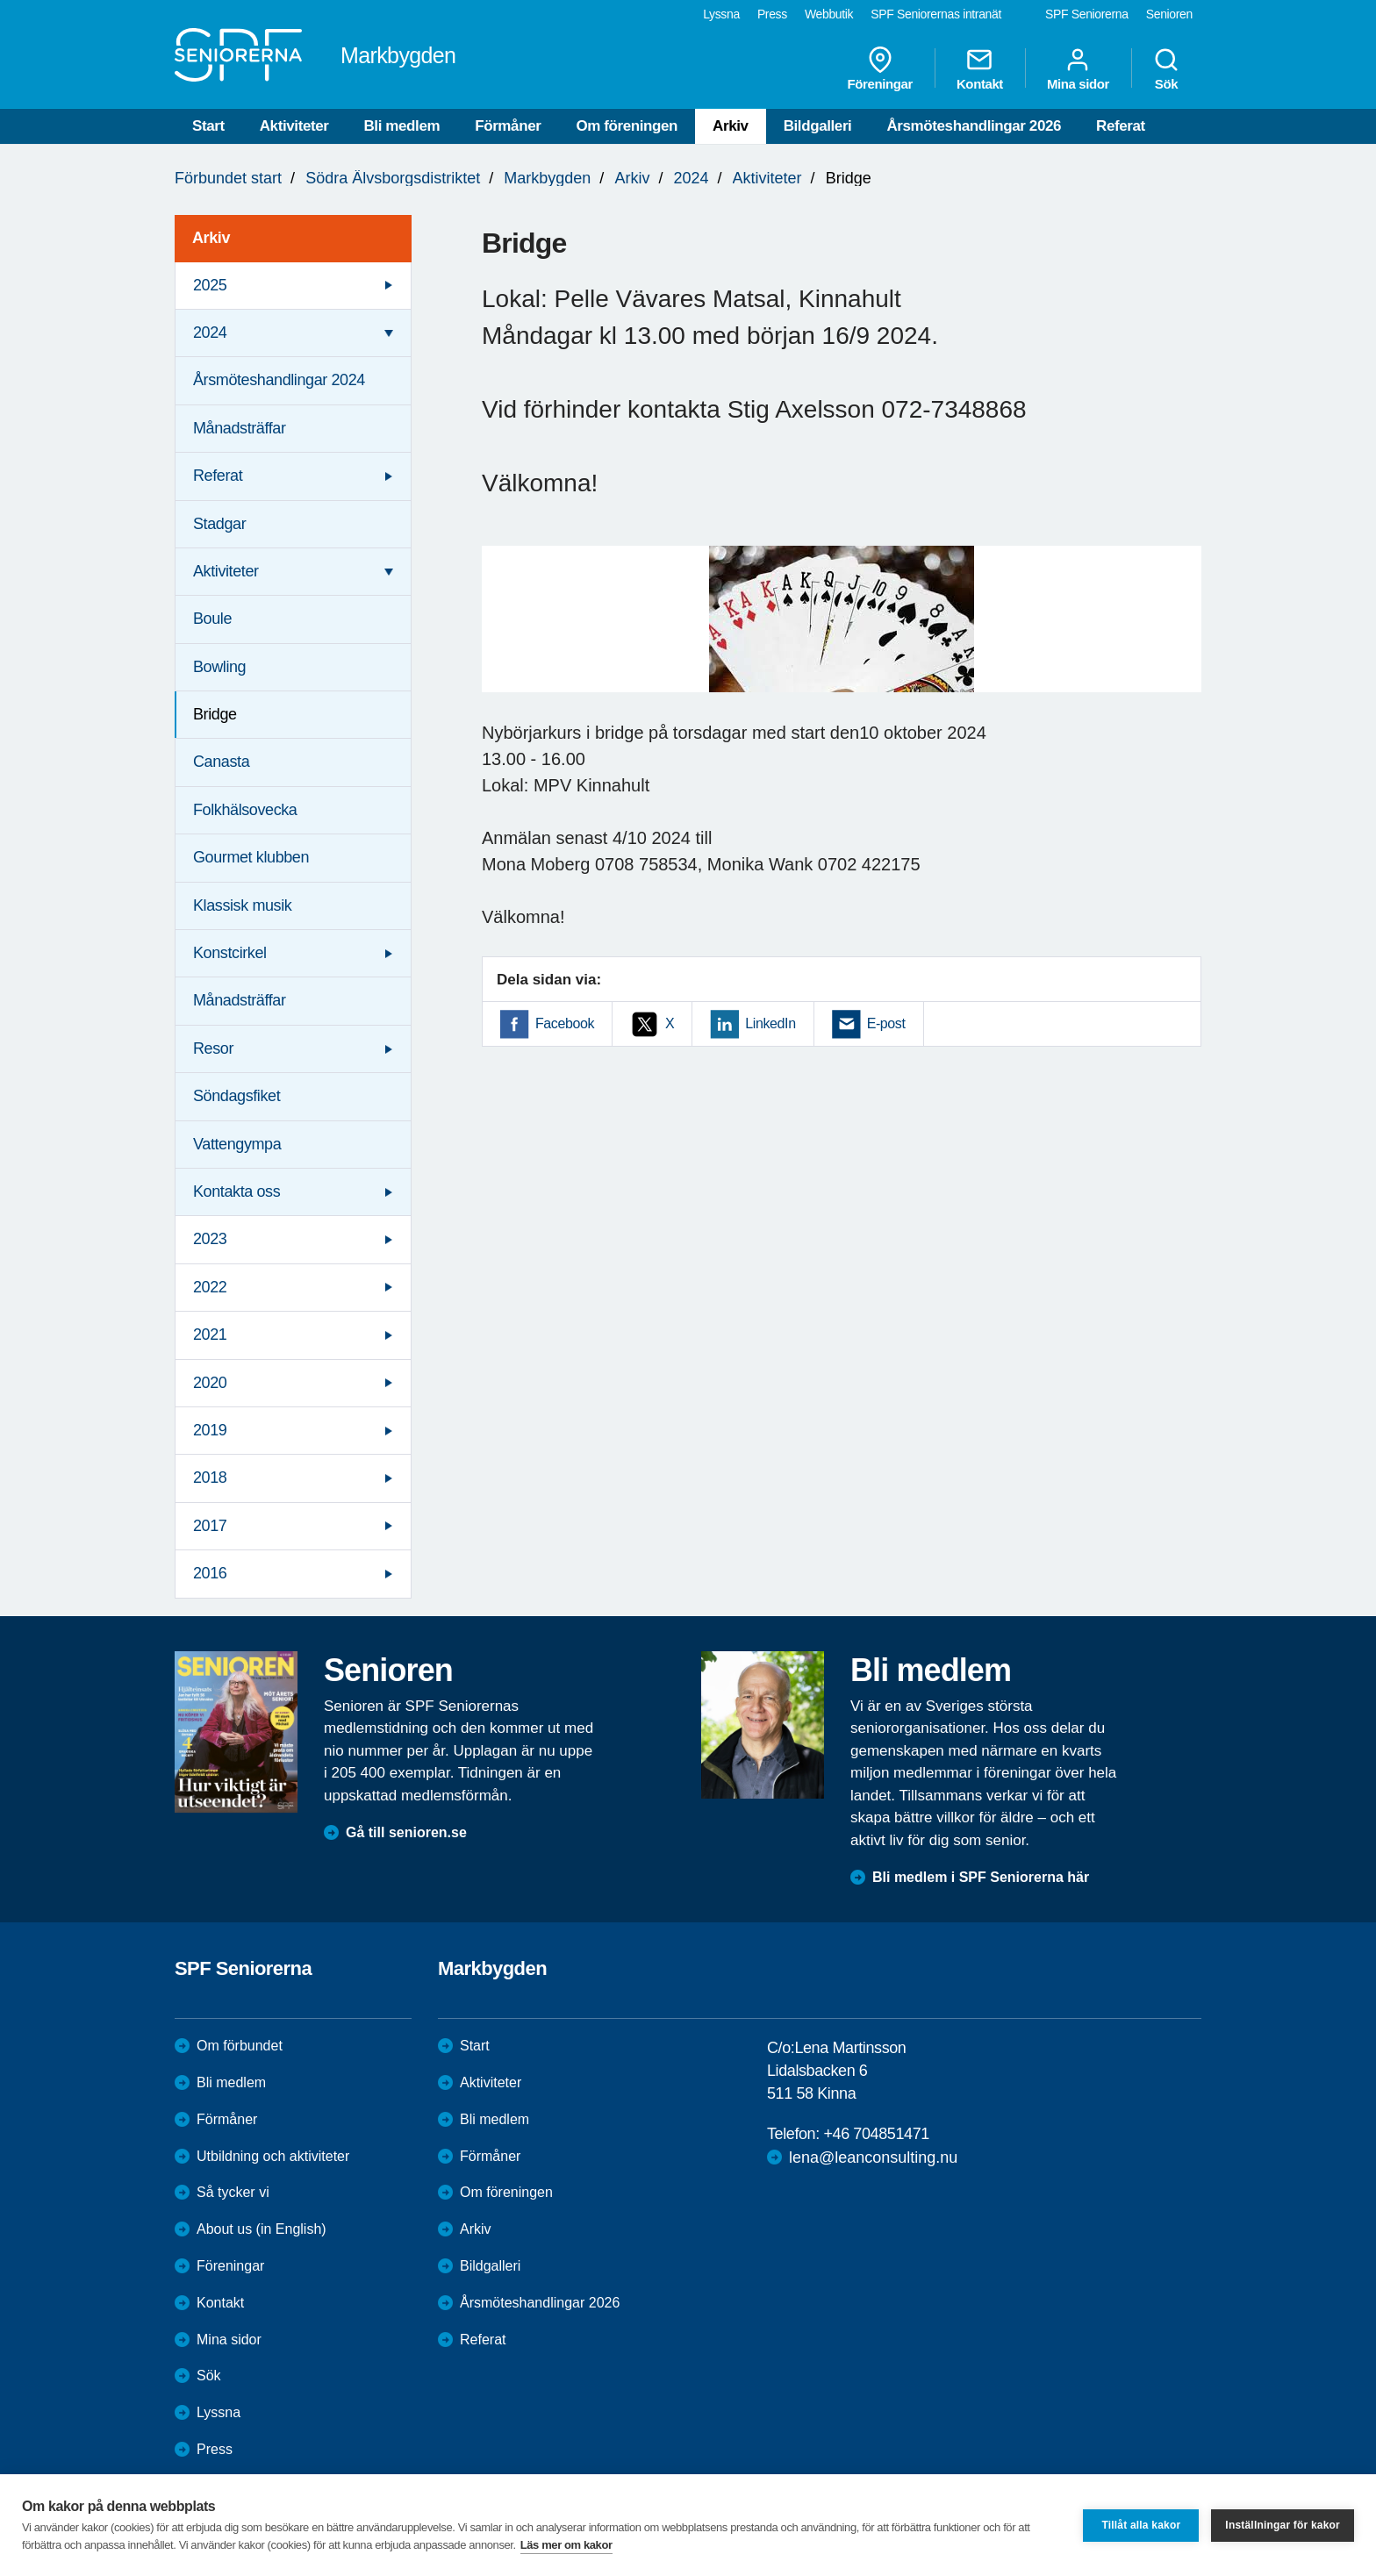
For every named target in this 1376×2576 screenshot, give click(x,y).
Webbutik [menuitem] (829, 14)
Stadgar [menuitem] (219, 524)
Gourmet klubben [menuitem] (251, 857)
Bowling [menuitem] (219, 667)
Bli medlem (401, 126)
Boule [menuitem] (212, 618)
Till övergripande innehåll (0, 0)
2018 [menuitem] (209, 1477)
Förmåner (508, 126)
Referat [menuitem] (217, 475)
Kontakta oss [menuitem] (236, 1191)
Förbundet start (228, 178)
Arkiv (731, 126)
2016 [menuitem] (209, 1573)
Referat (1120, 126)
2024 (690, 178)
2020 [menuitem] (209, 1383)
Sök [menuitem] (1166, 68)
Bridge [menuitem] (215, 714)
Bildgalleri (818, 126)
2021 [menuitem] (209, 1334)
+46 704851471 (875, 2134)
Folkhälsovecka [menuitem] (245, 810)
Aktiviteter (294, 126)
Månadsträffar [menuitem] (239, 428)
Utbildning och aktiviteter (273, 2156)
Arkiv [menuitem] (211, 238)
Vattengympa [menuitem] (237, 1144)
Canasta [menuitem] (221, 761)
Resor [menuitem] (213, 1048)
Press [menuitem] (772, 14)
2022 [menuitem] (209, 1287)
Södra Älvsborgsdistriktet (392, 178)
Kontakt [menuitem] (980, 68)
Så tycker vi (233, 2192)
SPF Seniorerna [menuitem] (1087, 14)
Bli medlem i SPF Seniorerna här (980, 1877)
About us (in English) (261, 2229)
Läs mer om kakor (566, 2544)
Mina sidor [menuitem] (1078, 68)
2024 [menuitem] (209, 332)
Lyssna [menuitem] (721, 14)
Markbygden (547, 178)
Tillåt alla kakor (1140, 2525)
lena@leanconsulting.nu (873, 2157)
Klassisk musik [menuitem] (242, 905)
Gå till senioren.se (406, 1832)
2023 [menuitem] (209, 1239)
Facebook (564, 1023)
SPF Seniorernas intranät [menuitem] (936, 14)
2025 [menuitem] (209, 285)
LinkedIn (770, 1023)
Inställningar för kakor (1282, 2525)
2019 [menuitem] (209, 1430)
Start (208, 126)
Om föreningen (626, 126)
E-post (886, 1023)
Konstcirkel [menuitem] (230, 953)
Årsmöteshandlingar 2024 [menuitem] (279, 380)
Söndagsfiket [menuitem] (236, 1096)
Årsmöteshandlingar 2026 (973, 126)
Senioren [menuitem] (1169, 14)
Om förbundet (240, 2045)
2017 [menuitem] (209, 1526)
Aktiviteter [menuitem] (226, 571)
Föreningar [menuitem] (880, 68)
